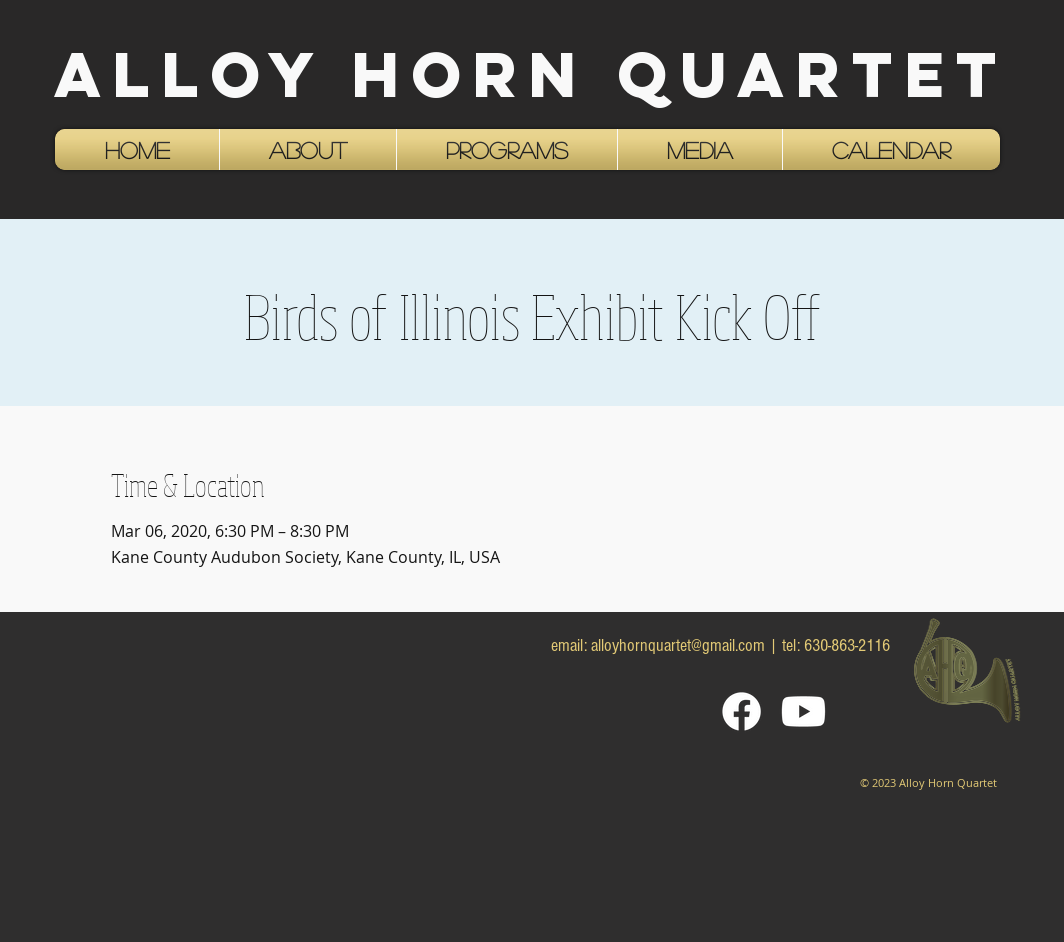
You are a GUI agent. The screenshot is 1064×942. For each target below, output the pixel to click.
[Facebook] (741, 711)
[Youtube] (803, 711)
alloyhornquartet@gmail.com (678, 645)
